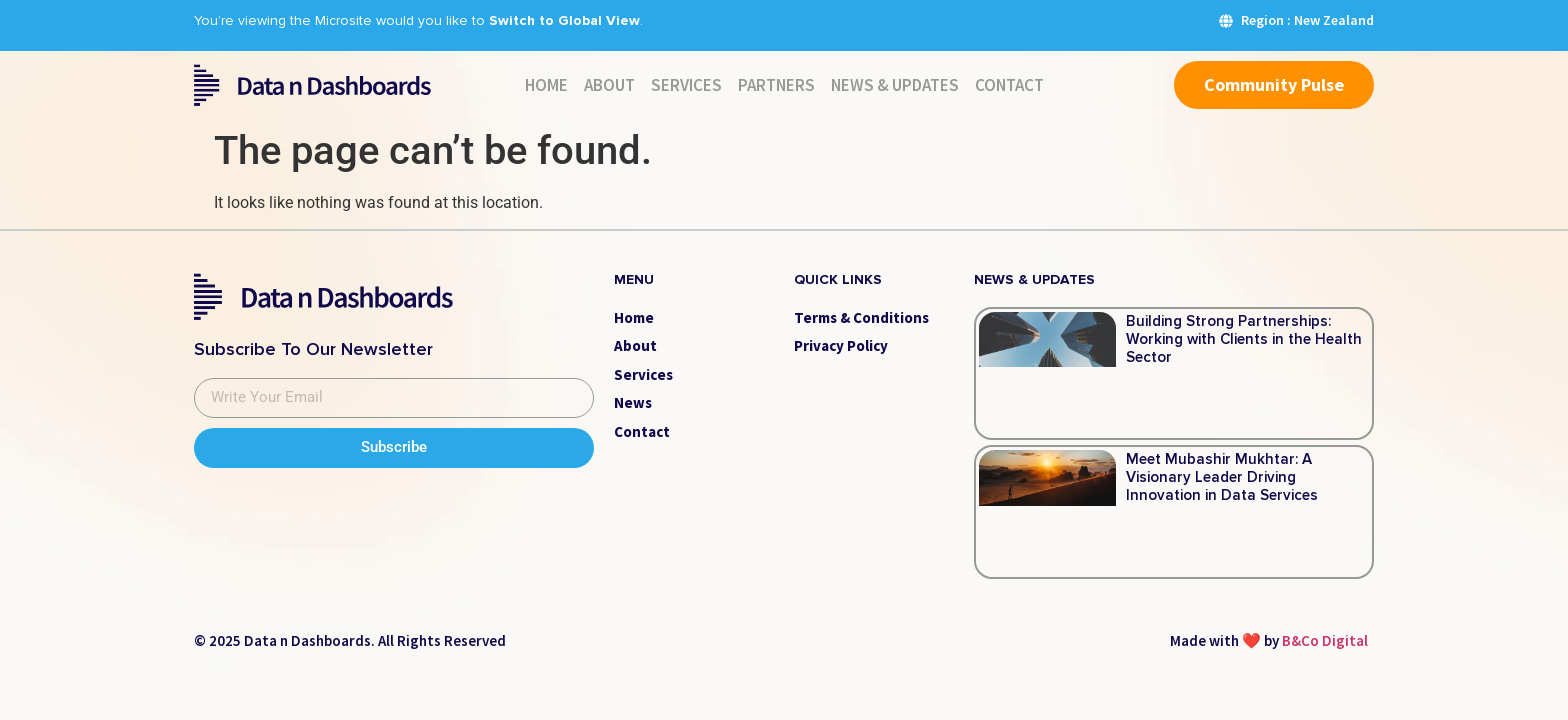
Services (686, 85)
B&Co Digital (1325, 640)
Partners (776, 85)
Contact (1009, 85)
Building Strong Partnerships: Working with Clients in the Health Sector (1244, 339)
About (609, 85)
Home (546, 85)
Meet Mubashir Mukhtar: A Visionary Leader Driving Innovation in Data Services (1222, 477)
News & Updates (895, 85)
